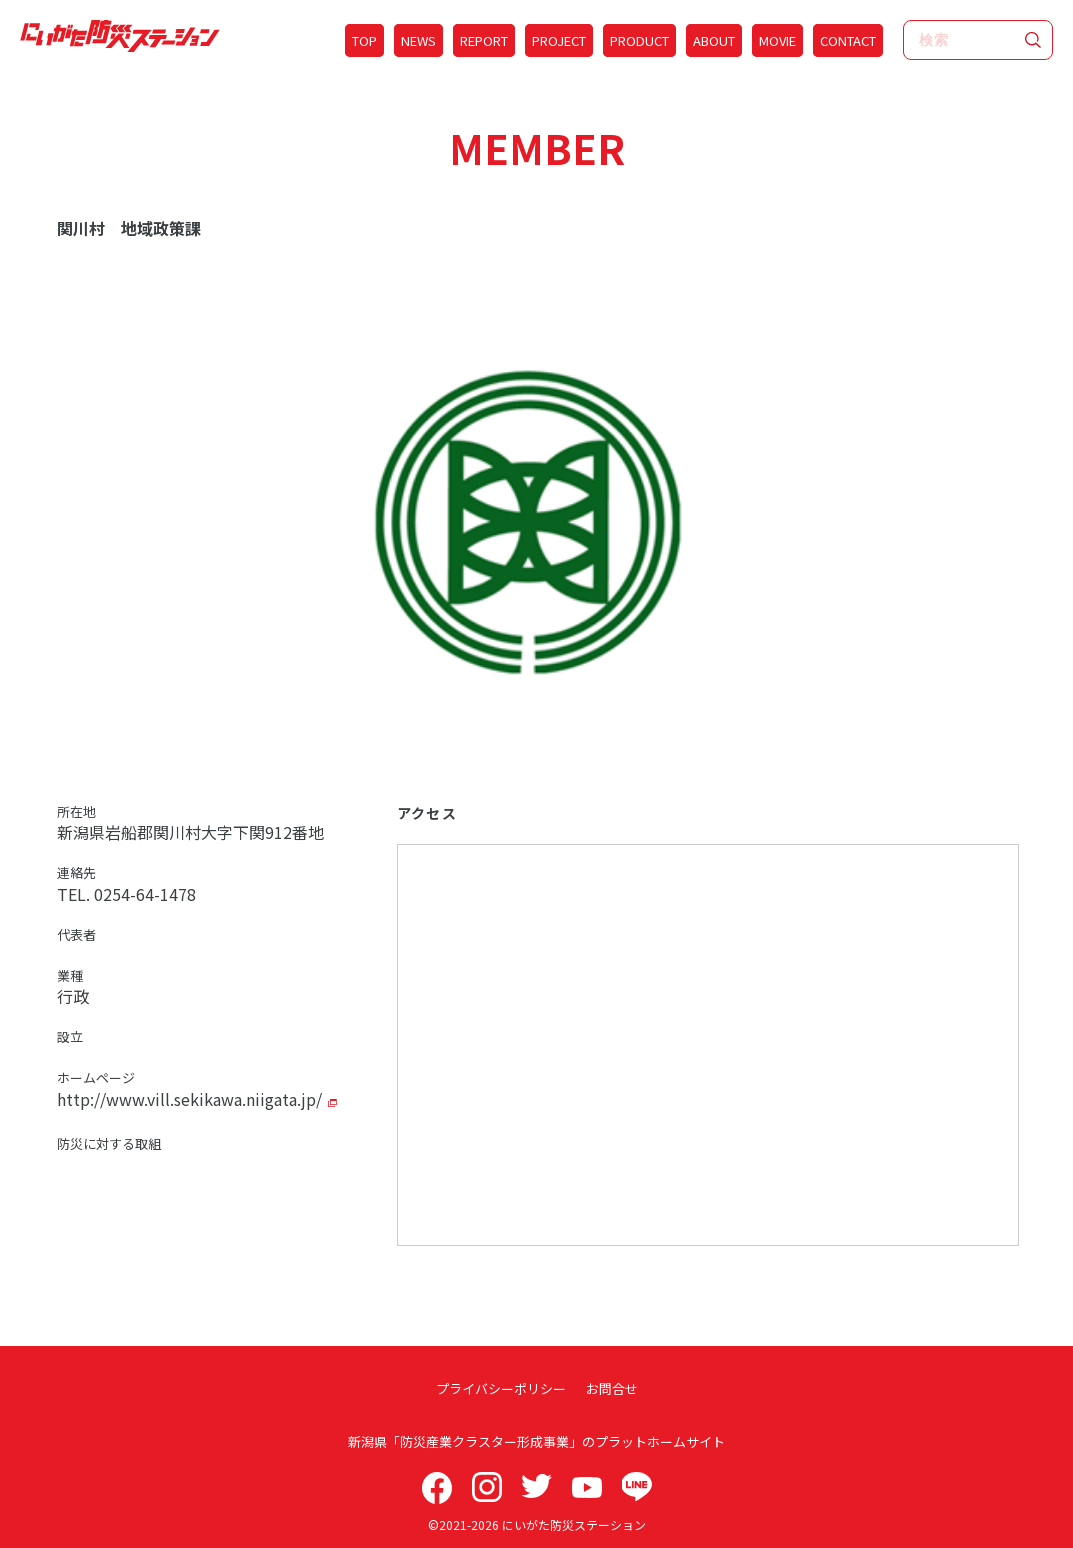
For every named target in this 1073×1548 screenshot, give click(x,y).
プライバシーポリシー (501, 1388)
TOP (364, 40)
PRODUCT (639, 40)
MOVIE (777, 40)
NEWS (418, 40)
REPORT (484, 40)
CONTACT (848, 40)
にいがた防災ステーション (574, 1524)
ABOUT (714, 40)
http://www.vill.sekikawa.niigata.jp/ (189, 1099)
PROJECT (559, 40)
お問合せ (612, 1388)
